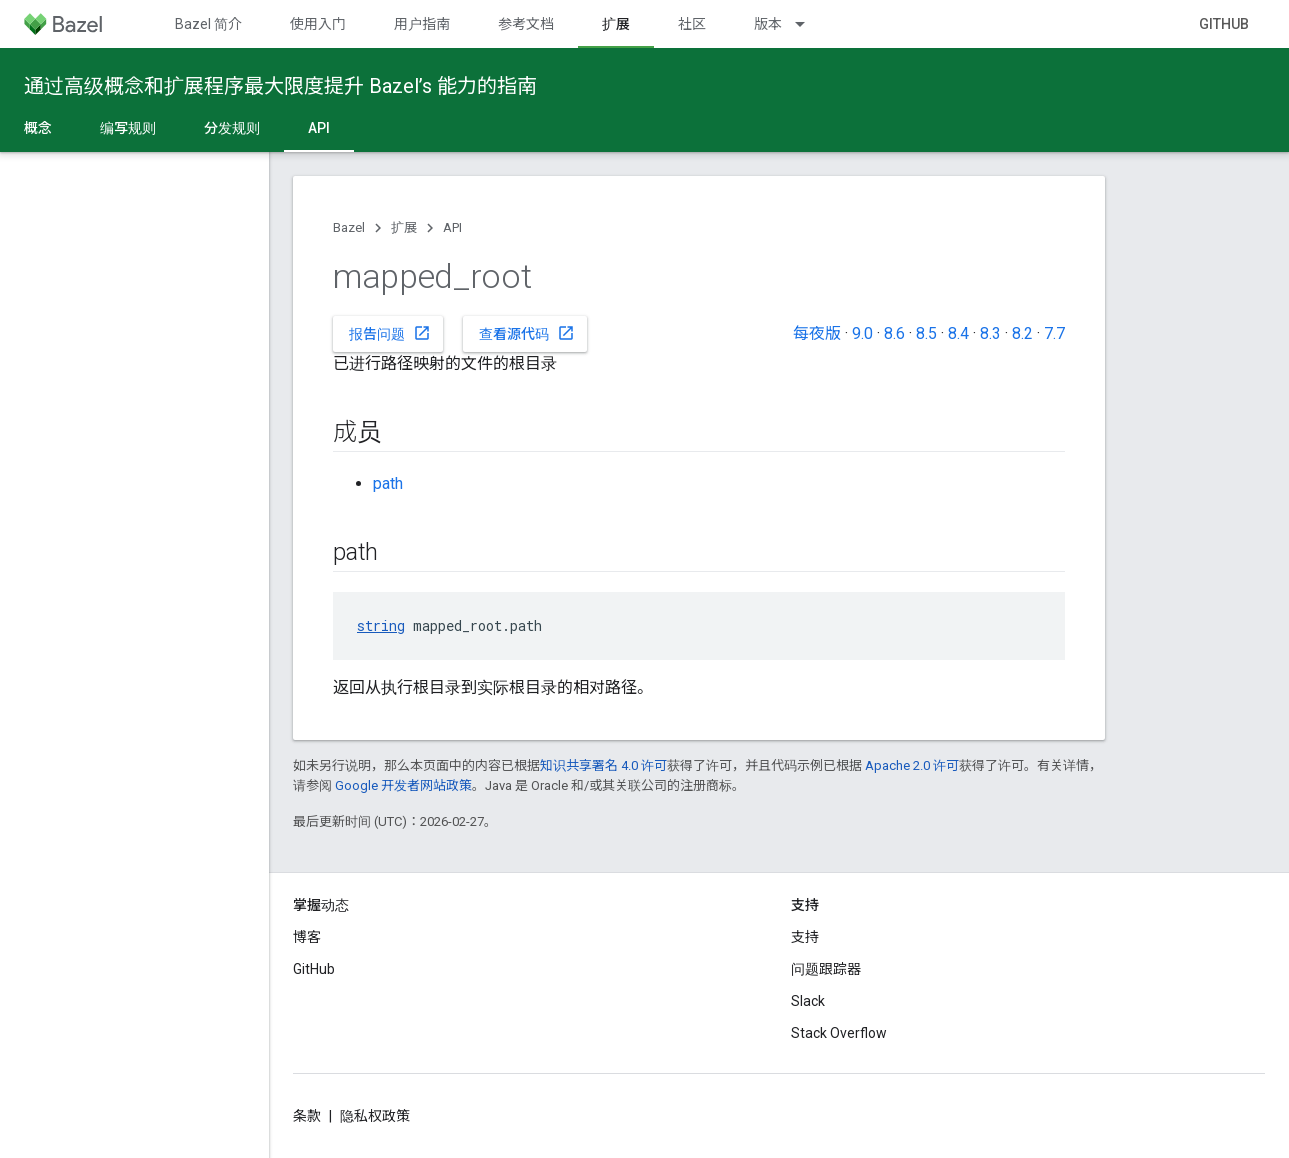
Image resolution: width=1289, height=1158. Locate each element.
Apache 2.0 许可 (912, 765)
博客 (307, 937)
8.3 (990, 333)
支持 (805, 937)
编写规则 (128, 128)
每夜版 (817, 333)
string (381, 625)
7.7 (1054, 333)
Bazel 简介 (208, 24)
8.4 (958, 333)
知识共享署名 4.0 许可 (603, 765)
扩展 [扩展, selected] (616, 24)
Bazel (349, 227)
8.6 (894, 333)
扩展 (404, 227)
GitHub (1224, 24)
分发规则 (232, 128)
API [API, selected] (319, 128)
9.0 (862, 333)
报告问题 (390, 333)
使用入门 (318, 24)
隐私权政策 (375, 1116)
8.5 (926, 333)
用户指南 (422, 24)
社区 (692, 24)
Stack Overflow (839, 1033)
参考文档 (526, 24)
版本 (768, 24)
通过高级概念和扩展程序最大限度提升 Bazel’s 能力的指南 (280, 86)
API (452, 227)
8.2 (1022, 333)
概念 (38, 128)
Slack (808, 1001)
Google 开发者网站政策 (403, 785)
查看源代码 (527, 333)
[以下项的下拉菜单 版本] (809, 24)
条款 (307, 1116)
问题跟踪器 (826, 969)
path (388, 483)
